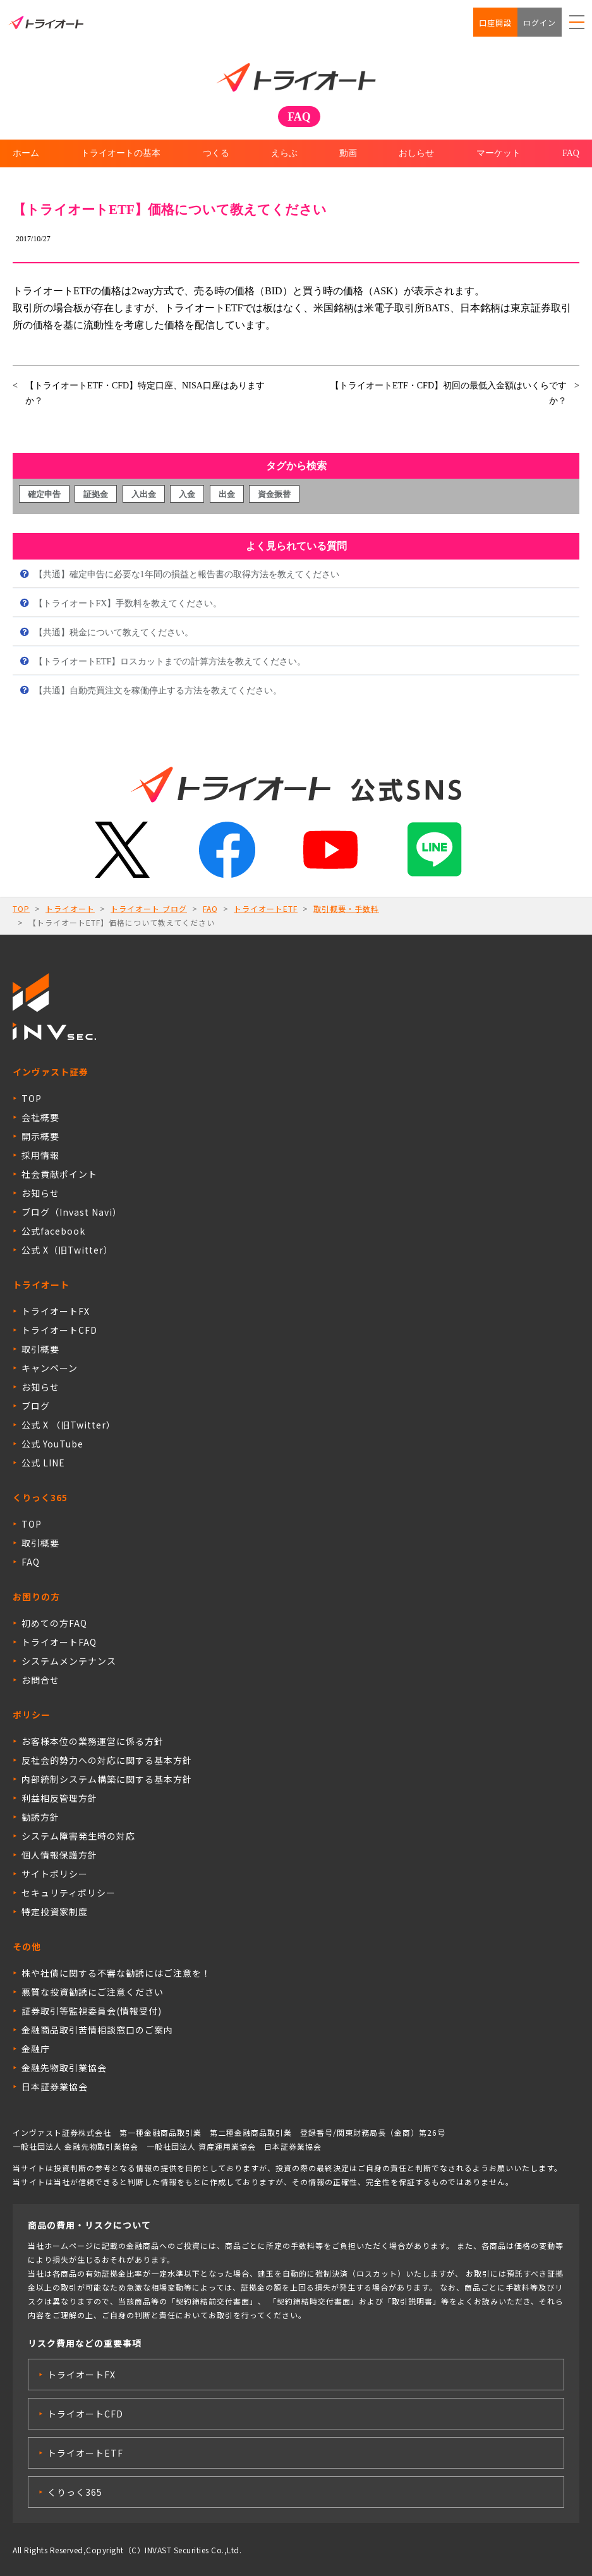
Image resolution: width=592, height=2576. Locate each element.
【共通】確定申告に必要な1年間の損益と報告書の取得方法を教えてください (185, 574)
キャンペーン (49, 1368)
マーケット (498, 153)
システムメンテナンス (68, 1661)
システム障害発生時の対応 (78, 1836)
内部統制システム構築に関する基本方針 (106, 1779)
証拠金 (95, 494)
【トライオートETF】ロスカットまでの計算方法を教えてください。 (169, 661)
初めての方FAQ (54, 1623)
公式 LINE (43, 1462)
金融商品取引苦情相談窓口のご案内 (97, 2029)
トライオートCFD (59, 1330)
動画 (348, 153)
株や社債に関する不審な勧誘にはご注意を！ (116, 1973)
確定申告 (44, 494)
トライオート (70, 908)
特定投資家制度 (54, 1911)
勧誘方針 (40, 1817)
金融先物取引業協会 (64, 2067)
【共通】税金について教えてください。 (112, 632)
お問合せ (40, 1680)
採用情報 (40, 1155)
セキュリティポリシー (68, 1892)
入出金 (143, 494)
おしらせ (416, 153)
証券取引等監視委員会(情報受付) (91, 2010)
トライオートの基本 (120, 153)
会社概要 (40, 1117)
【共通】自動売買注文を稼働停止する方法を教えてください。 (157, 690)
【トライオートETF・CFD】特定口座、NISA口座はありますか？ (145, 393)
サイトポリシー (54, 1873)
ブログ (35, 1405)
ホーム (26, 153)
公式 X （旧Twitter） (68, 1424)
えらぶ (284, 153)
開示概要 (40, 1136)
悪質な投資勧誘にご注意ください (92, 1992)
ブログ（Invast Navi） (71, 1212)
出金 (227, 494)
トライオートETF (266, 908)
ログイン (539, 22)
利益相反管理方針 (59, 1798)
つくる (216, 153)
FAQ (570, 153)
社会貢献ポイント (59, 1174)
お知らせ (40, 1193)
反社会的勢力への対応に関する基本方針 (106, 1760)
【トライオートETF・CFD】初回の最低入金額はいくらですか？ (448, 393)
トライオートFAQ (59, 1642)
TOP (21, 908)
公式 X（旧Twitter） (67, 1249)
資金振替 (274, 494)
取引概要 (40, 1349)
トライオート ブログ (149, 908)
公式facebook (53, 1231)
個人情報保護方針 (59, 1854)
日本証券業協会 (54, 2086)
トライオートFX (55, 1311)
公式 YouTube (52, 1443)
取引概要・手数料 (346, 908)
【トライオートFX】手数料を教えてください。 (127, 603)
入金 (187, 494)
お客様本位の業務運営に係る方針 (92, 1741)
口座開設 (495, 22)
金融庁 (35, 2048)
